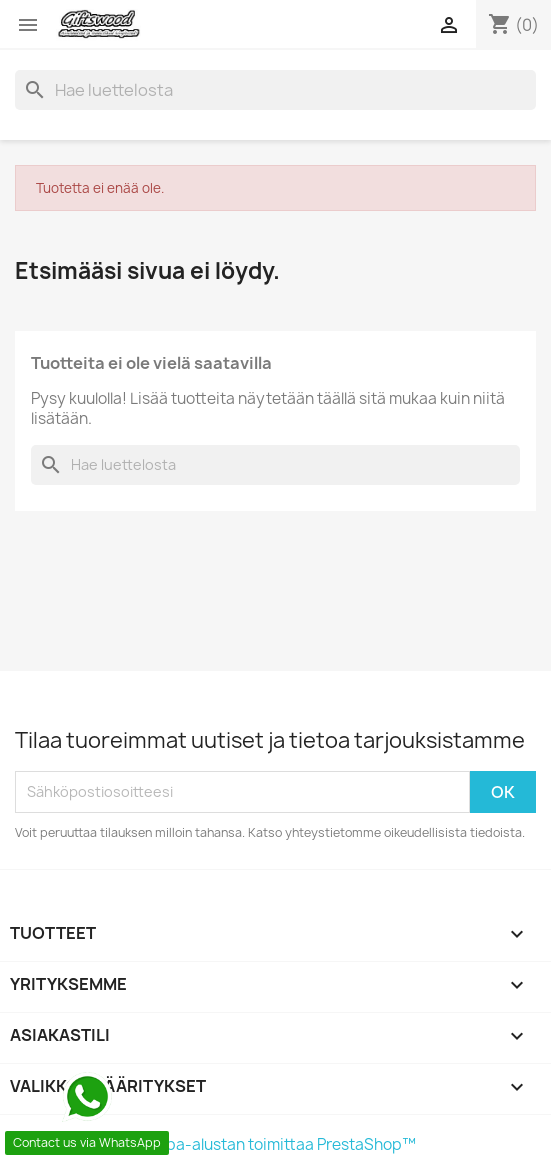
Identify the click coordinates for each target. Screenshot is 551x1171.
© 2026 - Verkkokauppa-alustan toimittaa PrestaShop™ (215, 1144)
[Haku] (275, 90)
